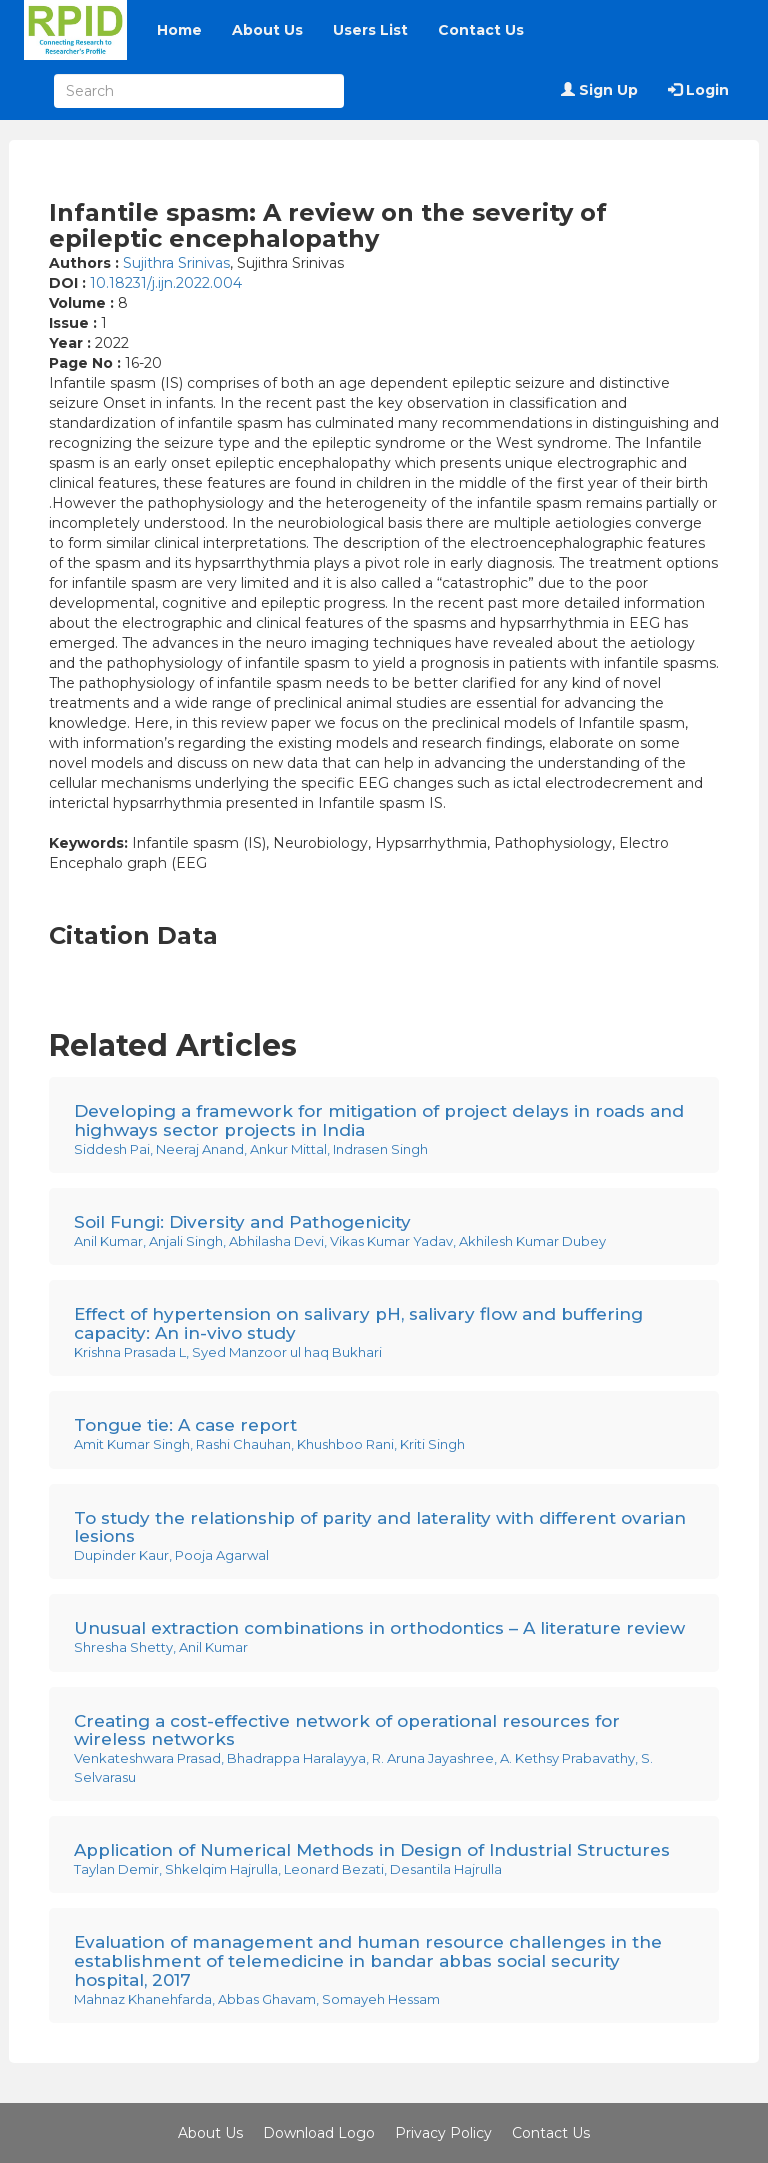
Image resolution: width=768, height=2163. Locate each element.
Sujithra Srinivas (176, 263)
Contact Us (481, 30)
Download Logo (319, 2133)
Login (698, 90)
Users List (370, 30)
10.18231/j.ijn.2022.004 (166, 283)
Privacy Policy (443, 2133)
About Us (267, 30)
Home (179, 30)
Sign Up (599, 90)
